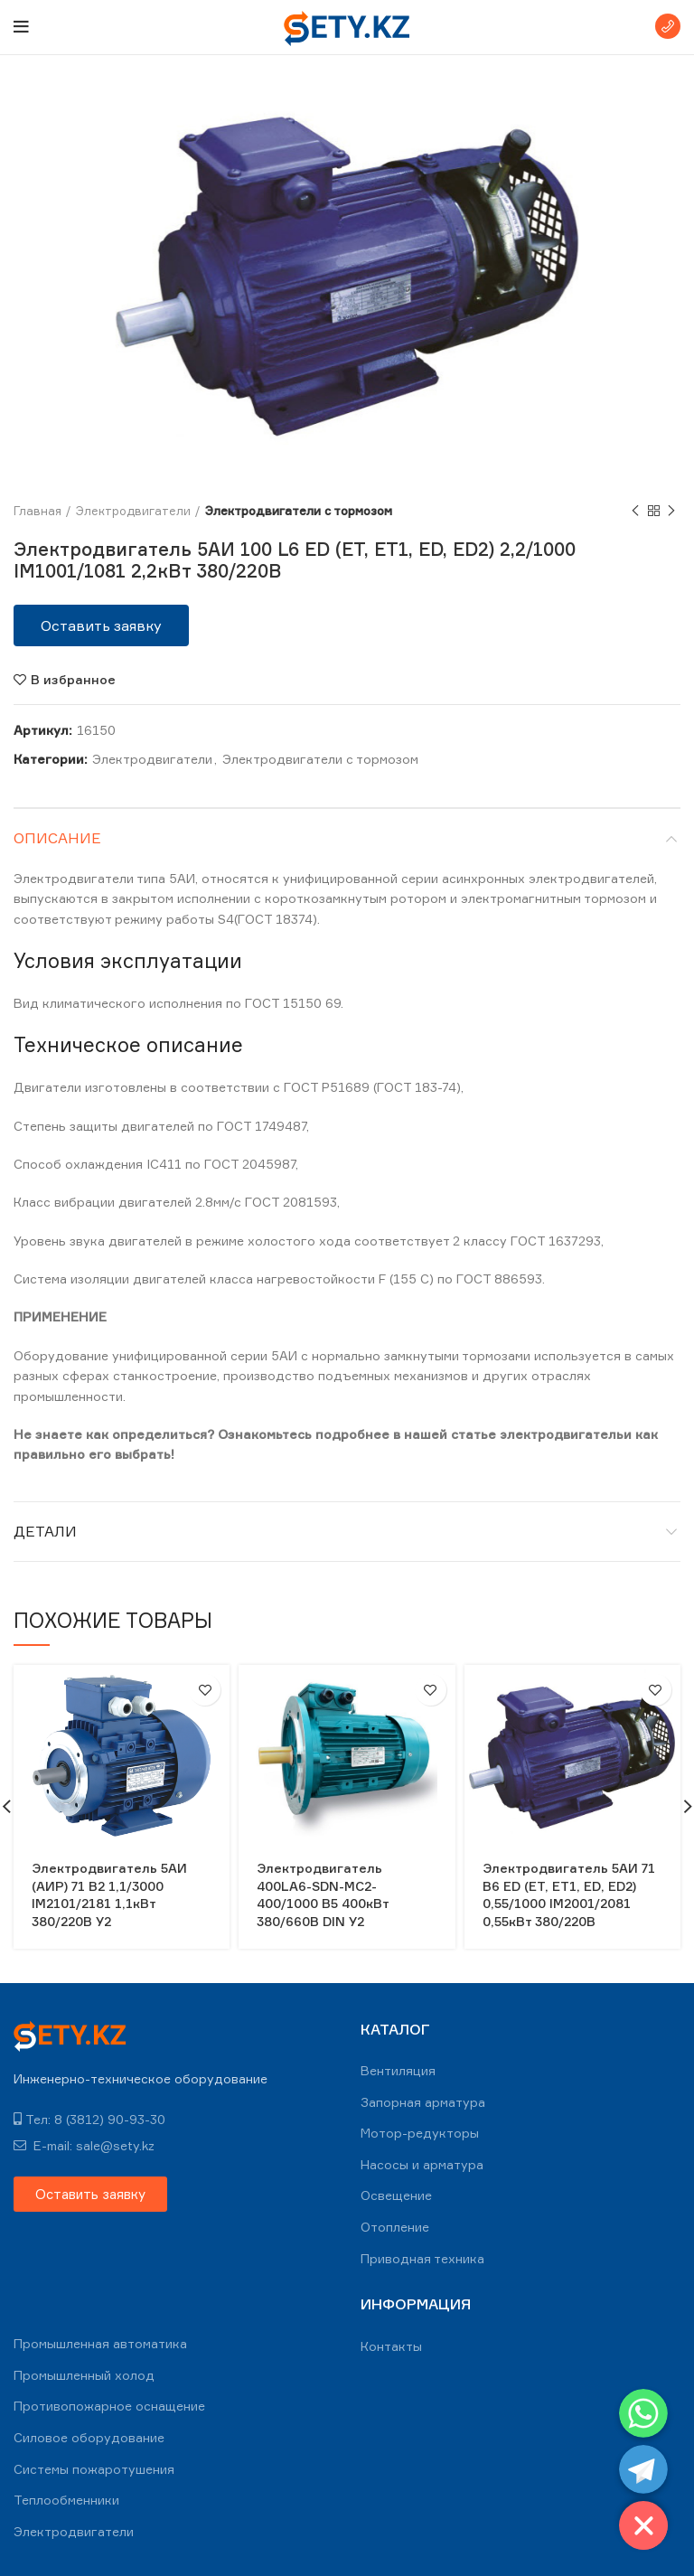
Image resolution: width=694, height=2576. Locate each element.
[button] (101, 625)
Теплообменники (66, 2499)
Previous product (635, 511)
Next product (671, 511)
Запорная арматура (423, 2102)
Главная (37, 510)
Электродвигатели (133, 510)
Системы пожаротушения (94, 2469)
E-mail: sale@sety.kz (84, 2145)
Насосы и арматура (422, 2164)
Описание (57, 838)
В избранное (73, 679)
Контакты (391, 2346)
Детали (45, 1531)
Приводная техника (422, 2258)
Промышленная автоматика (100, 2343)
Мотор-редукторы (420, 2132)
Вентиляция (398, 2070)
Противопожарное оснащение (109, 2405)
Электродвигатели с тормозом (298, 510)
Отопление (395, 2226)
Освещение (396, 2195)
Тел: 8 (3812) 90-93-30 (89, 2119)
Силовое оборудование (89, 2437)
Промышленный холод (84, 2375)
